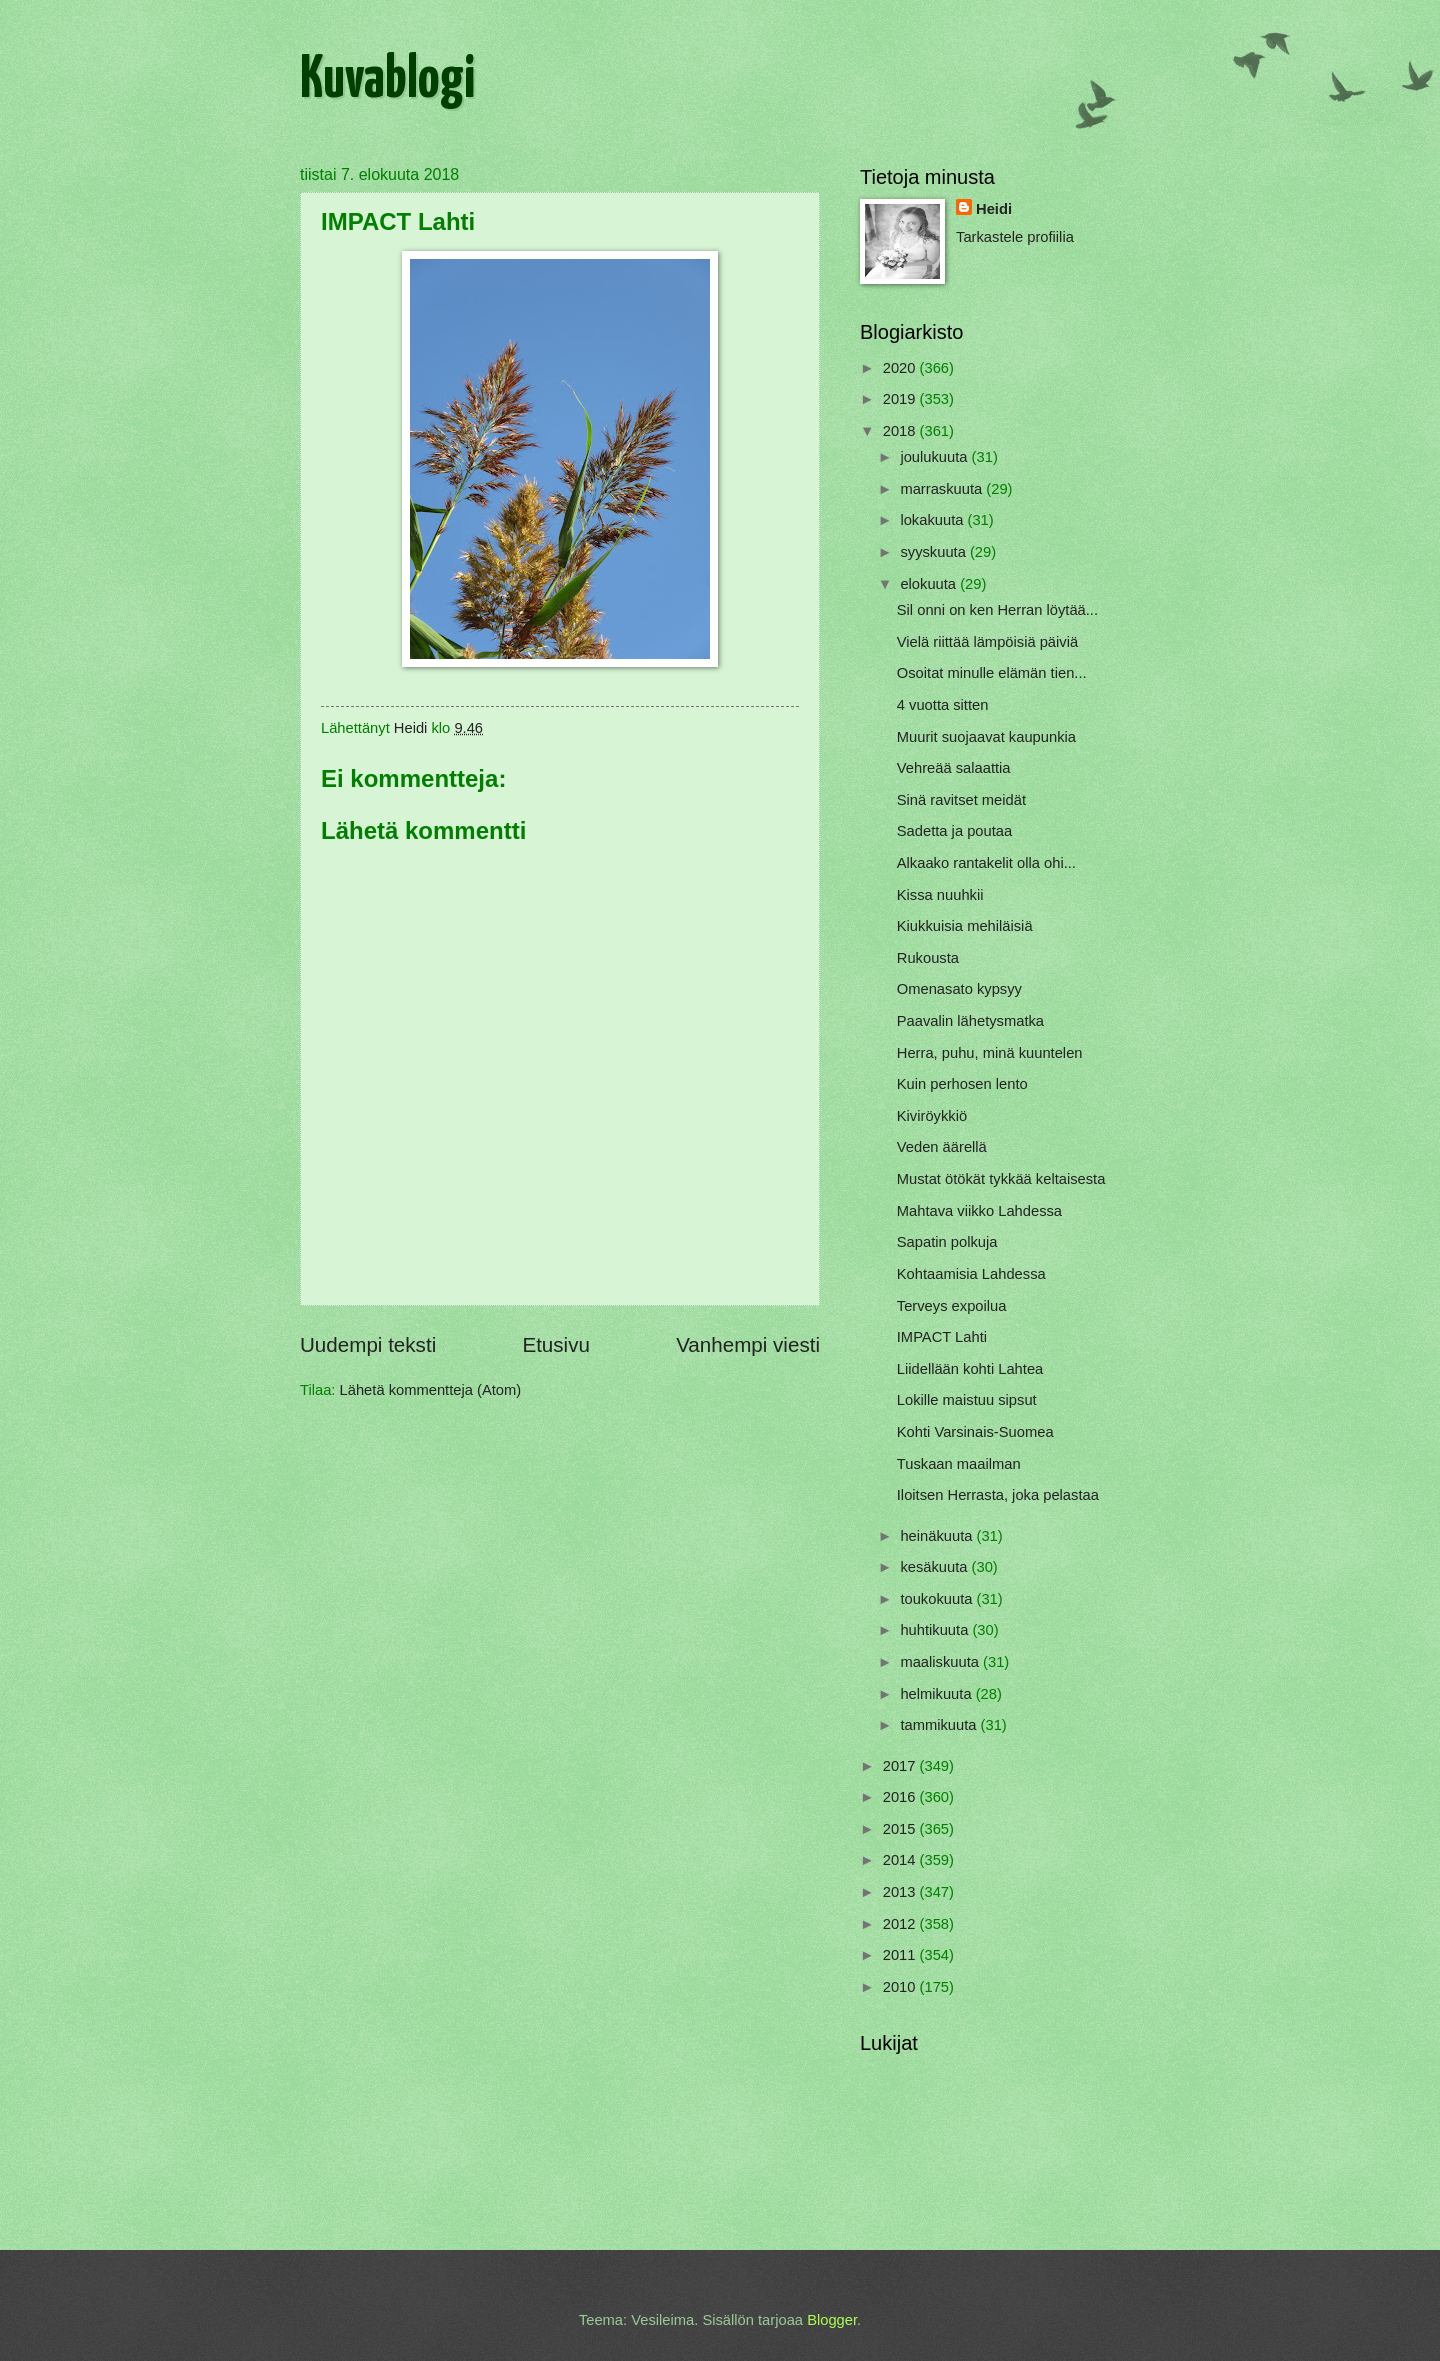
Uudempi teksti (368, 1344)
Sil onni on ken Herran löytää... (997, 610)
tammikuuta (940, 1725)
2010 (901, 1987)
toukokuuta (938, 1599)
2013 (901, 1892)
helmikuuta (937, 1694)
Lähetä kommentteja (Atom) (431, 1390)
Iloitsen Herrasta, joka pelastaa (998, 1495)
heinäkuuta (938, 1536)
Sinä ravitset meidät (961, 800)
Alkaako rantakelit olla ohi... (986, 863)
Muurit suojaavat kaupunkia (986, 737)
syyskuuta (935, 552)
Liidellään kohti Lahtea (970, 1369)
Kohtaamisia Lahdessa (971, 1274)
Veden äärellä (942, 1147)
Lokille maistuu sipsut (967, 1400)
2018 (901, 431)
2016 (901, 1797)
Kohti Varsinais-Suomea (975, 1432)
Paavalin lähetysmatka (970, 1021)
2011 (901, 1955)
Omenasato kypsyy (959, 989)
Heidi (994, 209)
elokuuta (930, 584)
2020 (901, 368)
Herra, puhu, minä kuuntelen (990, 1053)
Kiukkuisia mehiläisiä (965, 926)
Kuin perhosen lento (962, 1084)
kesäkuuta (935, 1567)
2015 (901, 1829)
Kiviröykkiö (932, 1116)
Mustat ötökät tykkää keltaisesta (1001, 1179)
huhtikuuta (936, 1630)
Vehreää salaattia (954, 768)
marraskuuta (943, 489)
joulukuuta (935, 457)
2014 (901, 1860)
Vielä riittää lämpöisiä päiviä (987, 642)
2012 (901, 1924)
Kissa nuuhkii (940, 895)
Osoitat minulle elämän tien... (992, 673)
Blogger (832, 2320)
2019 (901, 399)
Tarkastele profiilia (1015, 237)
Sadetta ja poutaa (954, 831)
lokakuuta (933, 520)
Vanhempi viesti (748, 1344)
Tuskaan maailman (959, 1464)
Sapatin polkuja (947, 1242)
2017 (901, 1766)
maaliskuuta (941, 1662)
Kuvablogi (387, 81)
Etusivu (556, 1344)
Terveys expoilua (952, 1306)
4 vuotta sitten (943, 705)
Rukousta (928, 958)
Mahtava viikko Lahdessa (979, 1211)
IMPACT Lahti (942, 1337)
